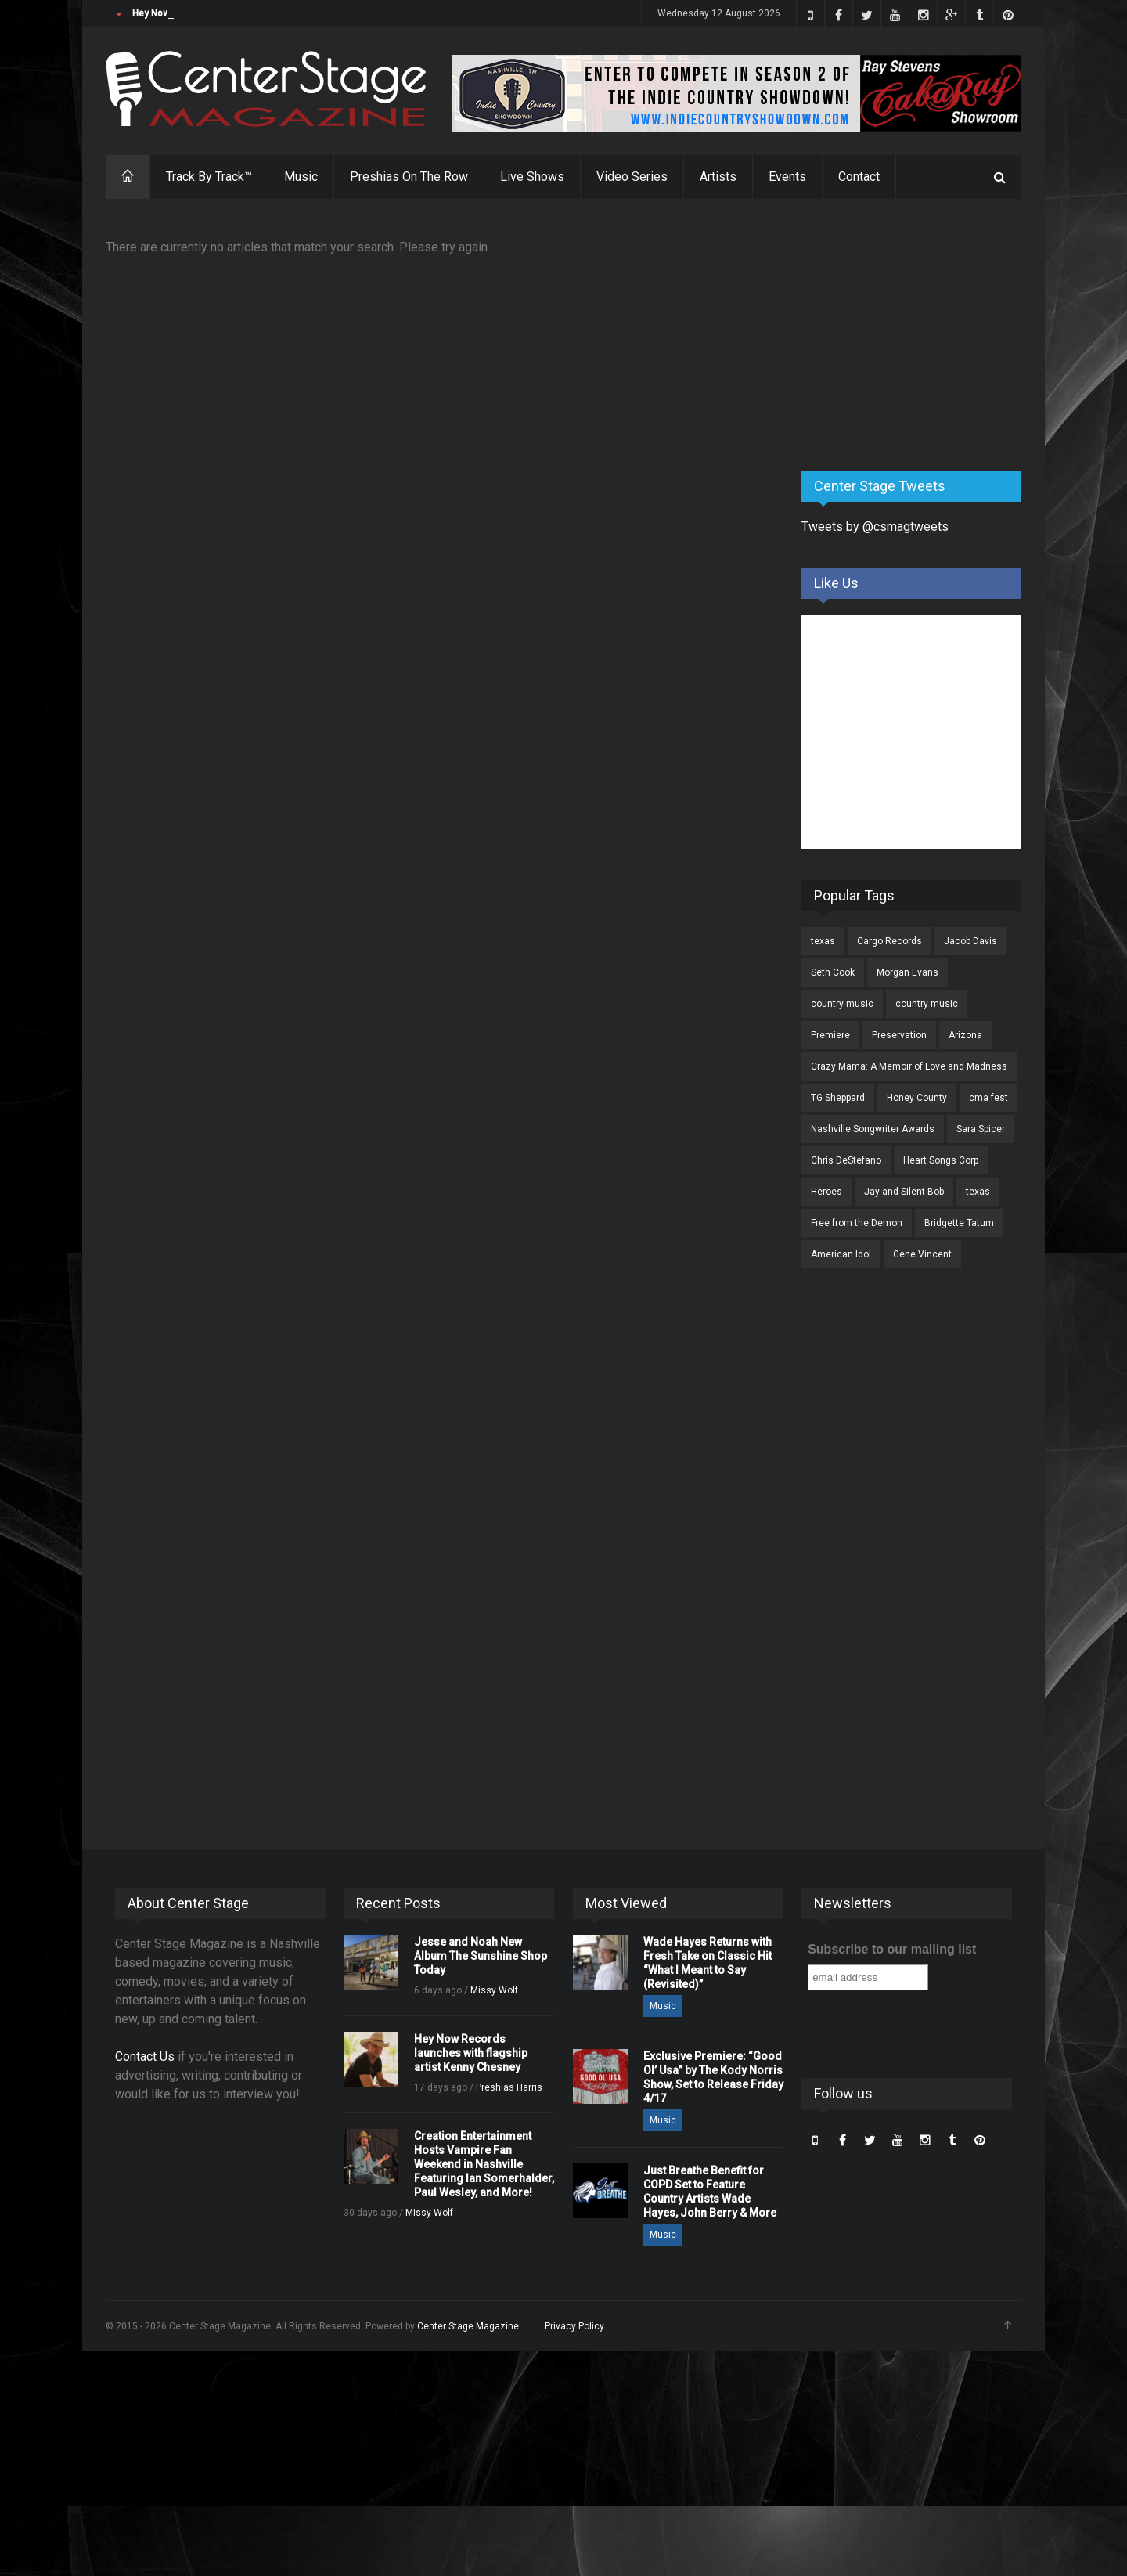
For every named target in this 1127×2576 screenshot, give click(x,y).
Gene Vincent (922, 1254)
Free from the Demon (856, 1223)
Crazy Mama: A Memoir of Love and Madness (909, 1066)
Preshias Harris (509, 2087)
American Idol (841, 1254)
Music (301, 176)
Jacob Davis (970, 941)
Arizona (965, 1035)
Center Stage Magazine (468, 2326)
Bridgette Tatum (959, 1223)
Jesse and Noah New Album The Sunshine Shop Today (252, 13)
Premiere (830, 1035)
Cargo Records (889, 941)
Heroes (826, 1191)
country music (842, 1003)
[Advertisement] (918, 336)
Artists (718, 176)
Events (787, 176)
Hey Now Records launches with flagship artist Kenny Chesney (470, 2053)
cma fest (988, 1097)
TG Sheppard (838, 1097)
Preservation (899, 1035)
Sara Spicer (980, 1129)
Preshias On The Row (409, 176)
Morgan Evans (907, 972)
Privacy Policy (574, 2326)
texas (823, 941)
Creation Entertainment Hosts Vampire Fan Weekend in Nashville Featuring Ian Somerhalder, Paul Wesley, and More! (484, 2164)
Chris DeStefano (846, 1160)
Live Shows (532, 176)
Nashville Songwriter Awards (872, 1129)
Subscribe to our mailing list (892, 1949)
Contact (859, 176)
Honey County (917, 1097)
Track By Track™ (209, 176)
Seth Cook (833, 972)
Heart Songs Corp (940, 1160)
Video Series (632, 176)
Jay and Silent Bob (904, 1191)
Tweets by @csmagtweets (875, 526)
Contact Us (145, 2056)
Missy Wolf (494, 1990)
